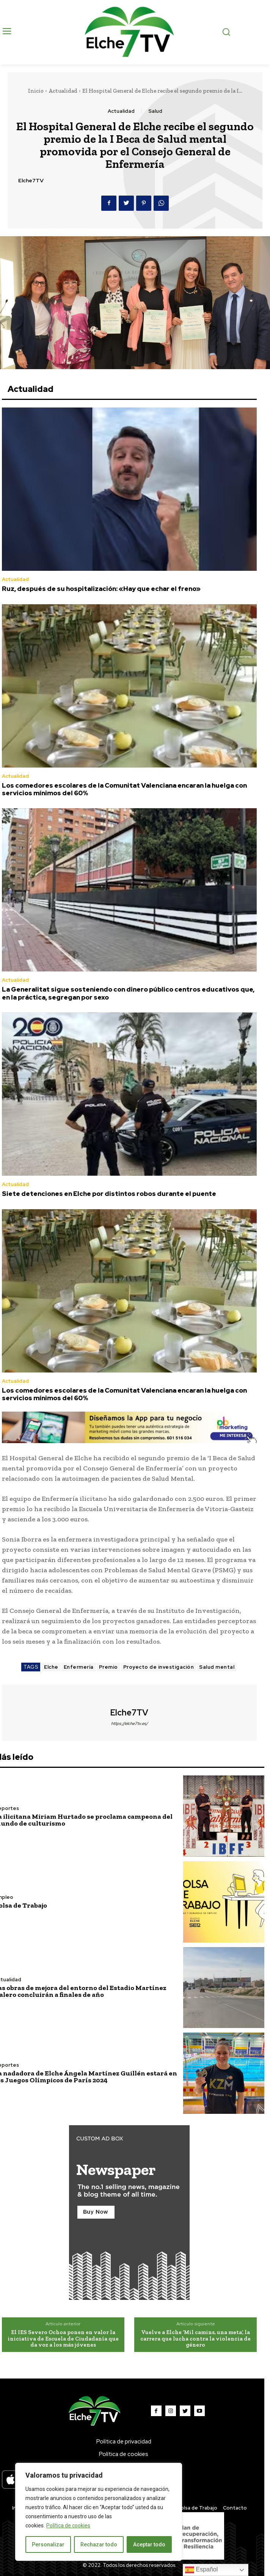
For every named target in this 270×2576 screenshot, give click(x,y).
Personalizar (48, 2544)
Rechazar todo (98, 2544)
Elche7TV (31, 180)
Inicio (36, 90)
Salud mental (216, 1667)
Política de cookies (68, 2525)
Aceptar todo (149, 2544)
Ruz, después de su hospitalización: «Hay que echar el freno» (101, 588)
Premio (108, 1667)
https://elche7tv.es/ (129, 1723)
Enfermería (79, 1667)
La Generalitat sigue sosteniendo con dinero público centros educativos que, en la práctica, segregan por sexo (128, 993)
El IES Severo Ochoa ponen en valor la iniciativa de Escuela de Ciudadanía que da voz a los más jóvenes (63, 2338)
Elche (51, 1667)
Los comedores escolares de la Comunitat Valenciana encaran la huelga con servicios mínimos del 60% (124, 789)
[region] (98, 2512)
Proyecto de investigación (158, 1667)
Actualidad (63, 90)
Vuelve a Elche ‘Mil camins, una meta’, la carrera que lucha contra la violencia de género (195, 2338)
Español (201, 2569)
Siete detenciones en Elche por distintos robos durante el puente (109, 1193)
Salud (155, 111)
